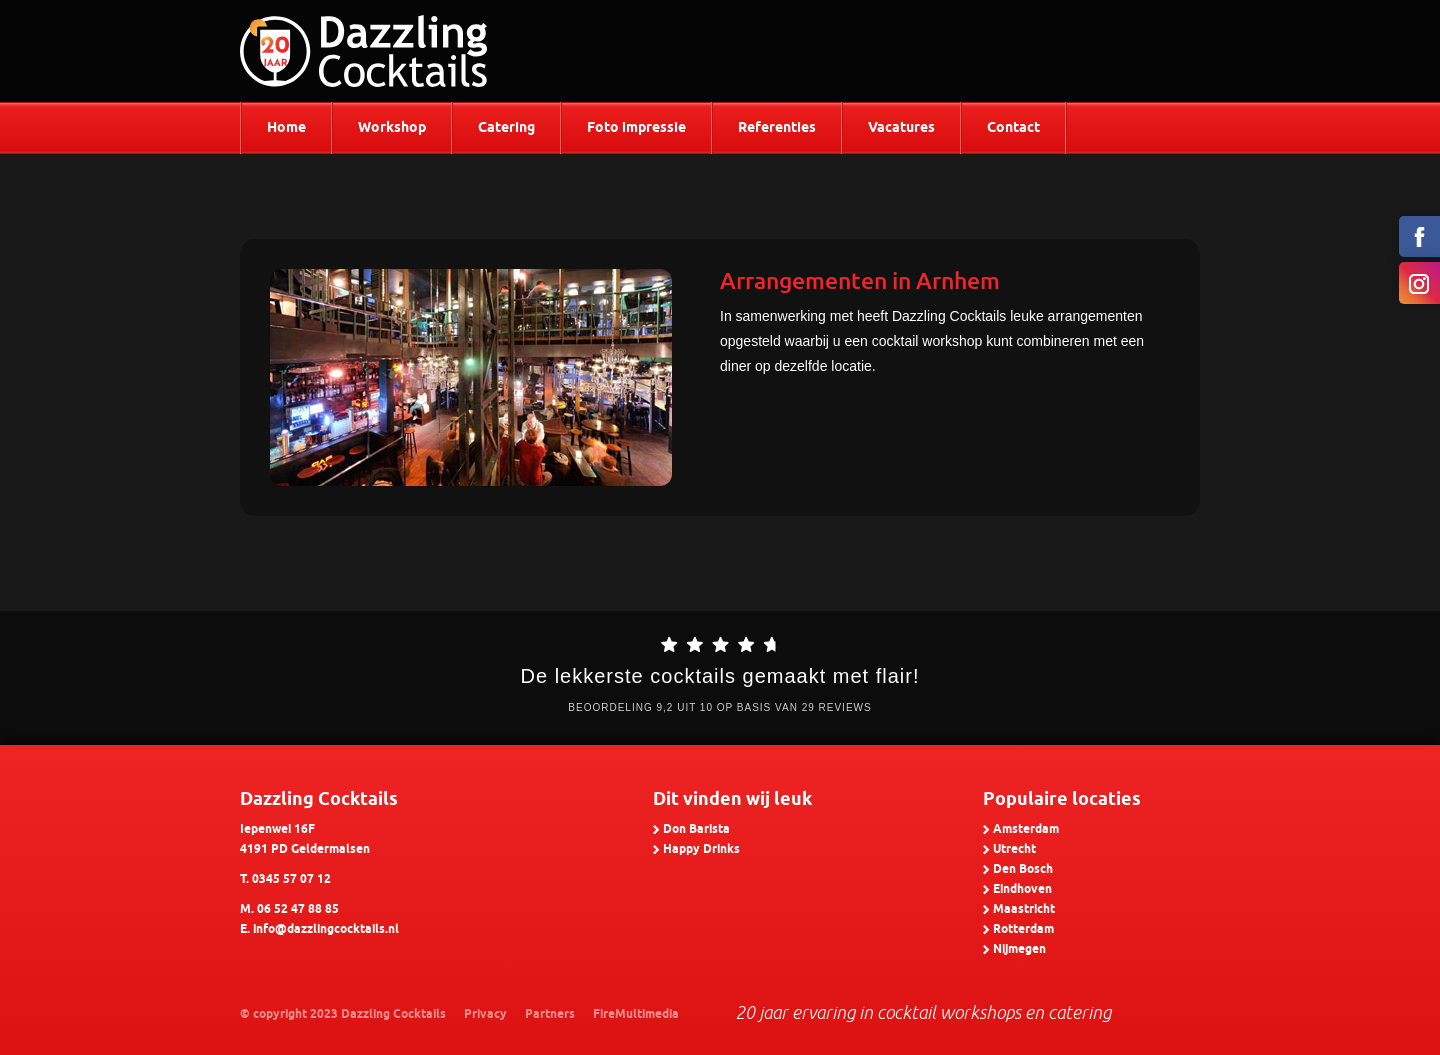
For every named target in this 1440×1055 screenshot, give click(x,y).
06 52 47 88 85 (298, 909)
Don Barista (696, 829)
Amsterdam (1026, 829)
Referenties (777, 128)
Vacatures (901, 128)
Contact (1013, 128)
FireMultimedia (636, 1014)
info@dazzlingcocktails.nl (326, 929)
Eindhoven (1022, 889)
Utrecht (1014, 849)
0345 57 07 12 (291, 879)
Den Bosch (1023, 869)
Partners (550, 1014)
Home (286, 128)
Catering (506, 128)
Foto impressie (636, 128)
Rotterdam (1023, 929)
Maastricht (1024, 909)
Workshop (392, 128)
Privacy (485, 1014)
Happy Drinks (701, 849)
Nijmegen (1019, 949)
